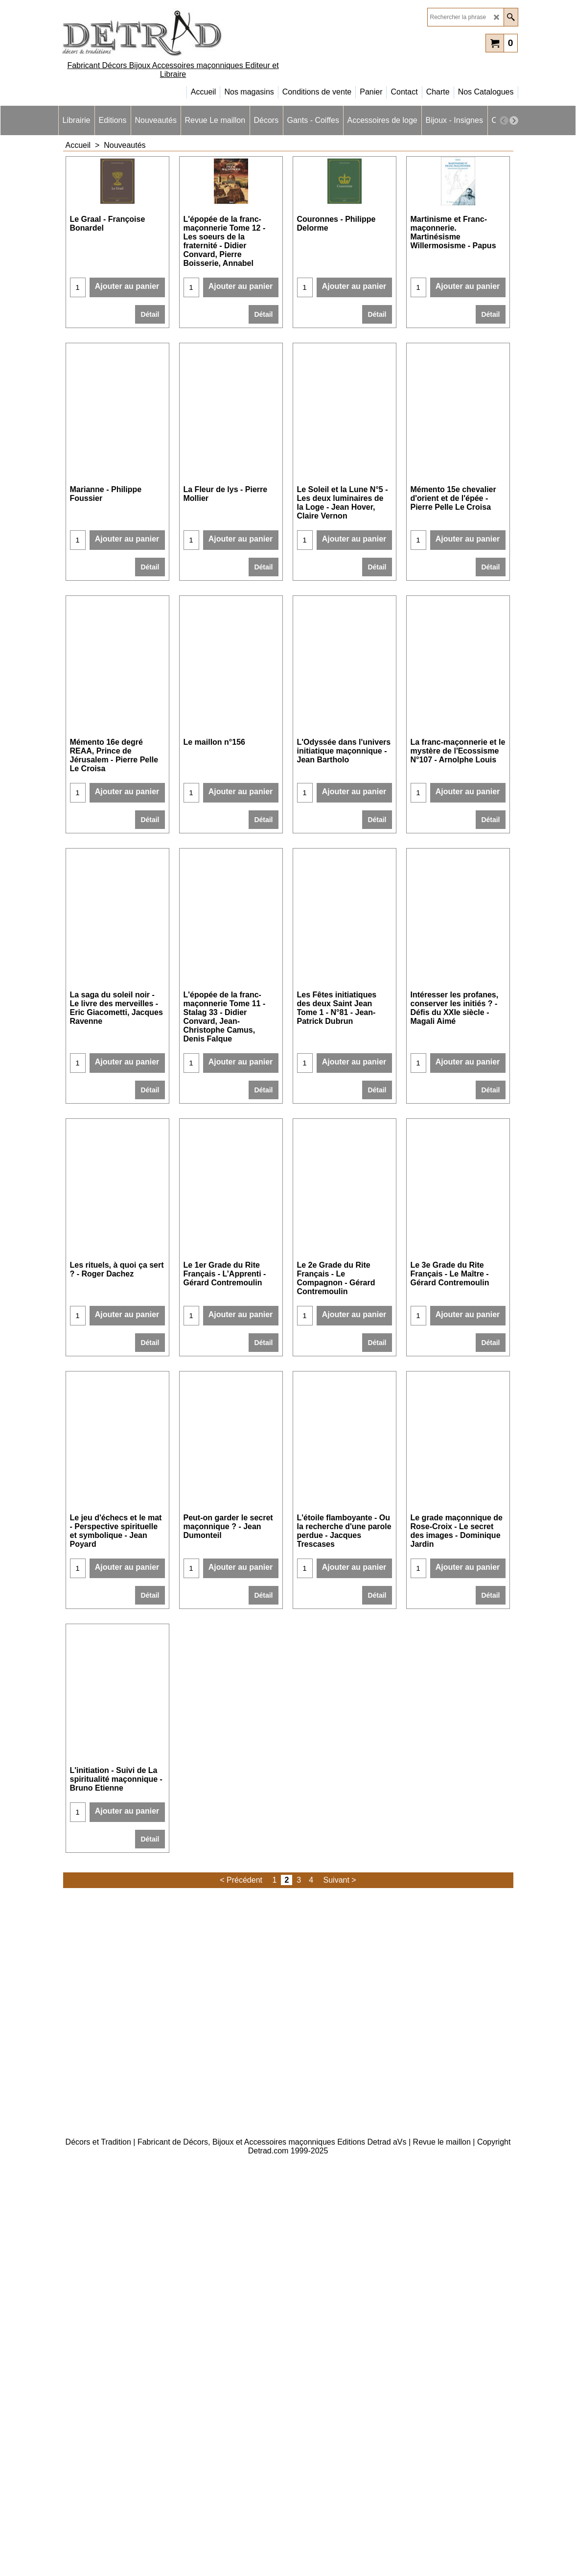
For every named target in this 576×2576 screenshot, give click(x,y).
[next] (513, 120)
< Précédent (241, 2263)
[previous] (504, 120)
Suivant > (339, 2263)
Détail (149, 363)
